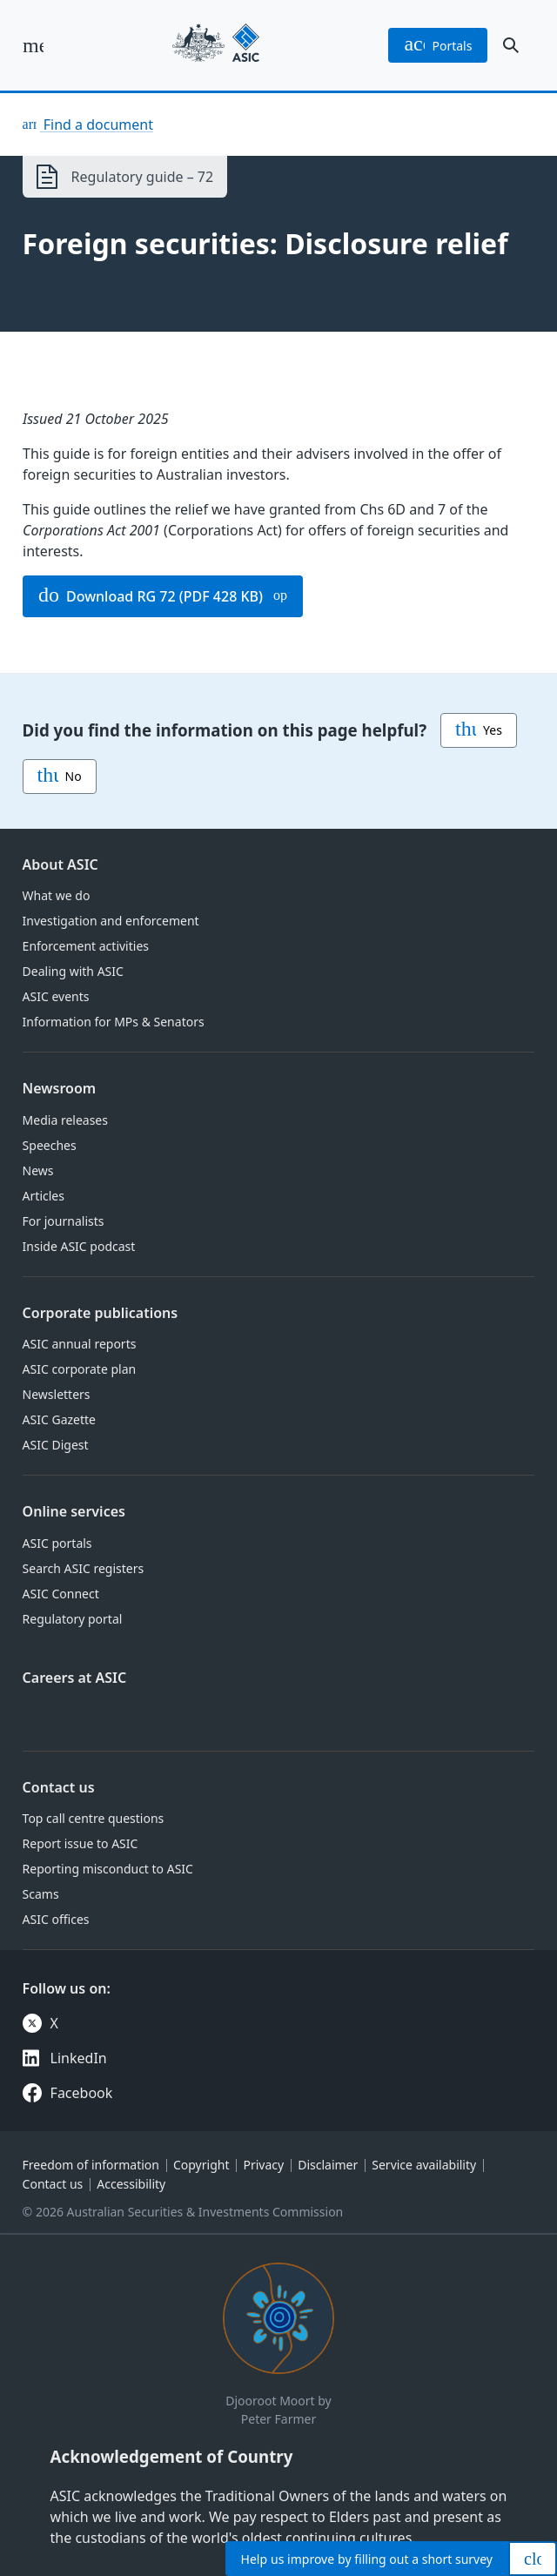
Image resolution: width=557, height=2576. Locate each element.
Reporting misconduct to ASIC (108, 1868)
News (38, 1170)
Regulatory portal (73, 1619)
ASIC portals (57, 1543)
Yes (478, 730)
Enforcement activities (86, 946)
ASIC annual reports (80, 1343)
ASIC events (56, 996)
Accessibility (131, 2184)
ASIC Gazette (59, 1419)
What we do (57, 895)
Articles (43, 1195)
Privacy (263, 2164)
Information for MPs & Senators (114, 1021)
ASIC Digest (56, 1444)
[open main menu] (33, 45)
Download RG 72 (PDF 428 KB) (150, 596)
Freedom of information (91, 2164)
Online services (74, 1511)
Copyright (201, 2164)
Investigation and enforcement (111, 920)
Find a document (96, 124)
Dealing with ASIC (73, 971)
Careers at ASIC (75, 1677)
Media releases (65, 1120)
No (59, 776)
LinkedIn (78, 2058)
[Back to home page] (215, 45)
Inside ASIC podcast (79, 1246)
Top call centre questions (93, 1818)
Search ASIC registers (83, 1568)
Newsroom (60, 1088)
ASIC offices (56, 1919)
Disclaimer (328, 2164)
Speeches (50, 1145)
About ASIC (60, 864)
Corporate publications (100, 1312)
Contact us (59, 1787)
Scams (41, 1894)
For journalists (63, 1221)
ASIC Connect (61, 1593)
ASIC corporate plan (80, 1369)
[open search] (510, 45)
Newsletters (57, 1394)
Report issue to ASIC (80, 1843)
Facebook (81, 2092)
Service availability (424, 2164)
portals (438, 45)
